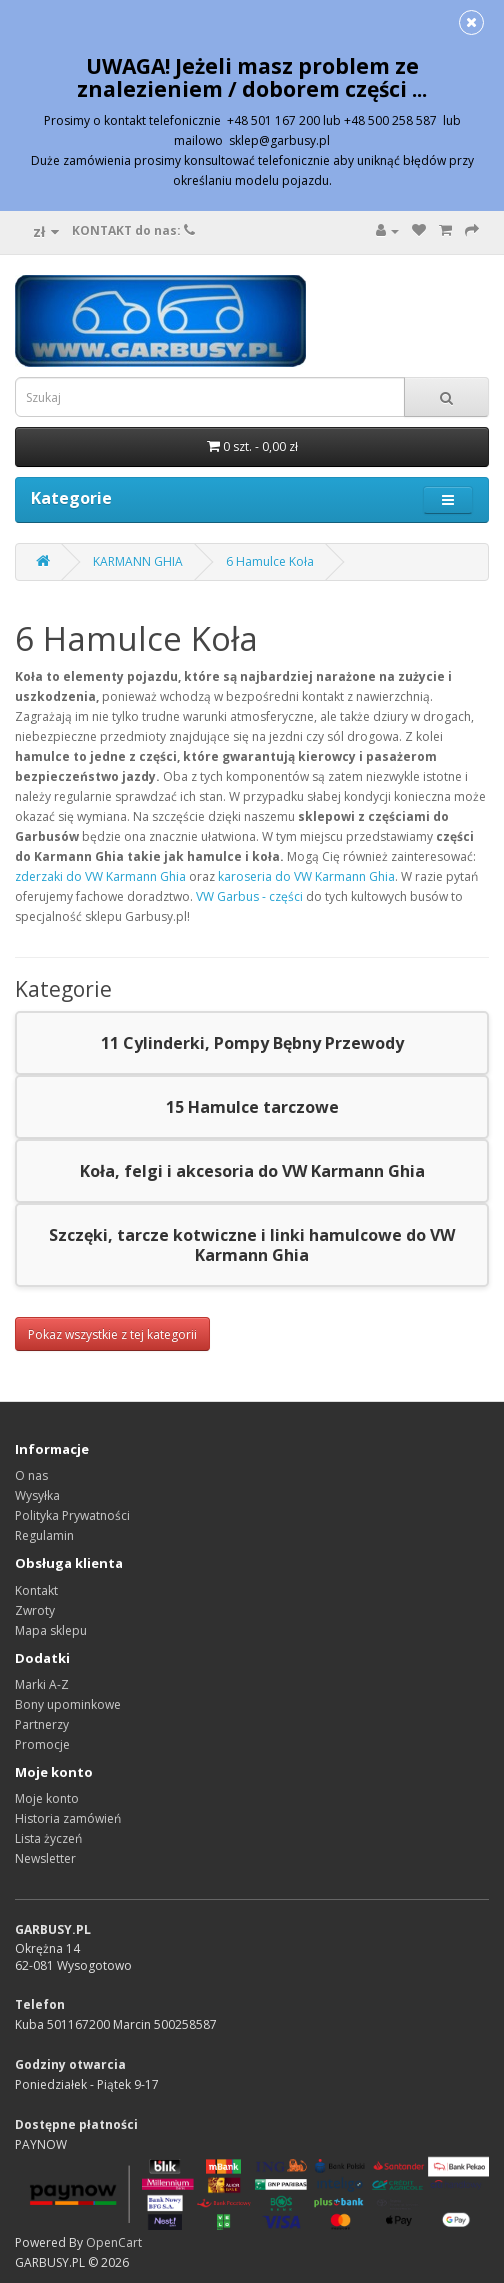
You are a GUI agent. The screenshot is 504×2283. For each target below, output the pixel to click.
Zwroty (35, 1610)
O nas (31, 1475)
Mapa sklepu (51, 1630)
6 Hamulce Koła (270, 561)
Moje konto (47, 1798)
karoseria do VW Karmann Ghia (306, 876)
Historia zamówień (68, 1818)
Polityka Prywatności (72, 1515)
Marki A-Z (42, 1684)
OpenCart (114, 2242)
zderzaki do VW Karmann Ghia (100, 876)
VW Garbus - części (249, 896)
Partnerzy (42, 1724)
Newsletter (45, 1858)
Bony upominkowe (68, 1704)
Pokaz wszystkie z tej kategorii (112, 1334)
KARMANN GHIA (138, 561)
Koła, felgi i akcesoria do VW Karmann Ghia (252, 1171)
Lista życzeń (48, 1838)
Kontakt (36, 1590)
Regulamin (44, 1535)
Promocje (42, 1744)
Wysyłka (37, 1495)
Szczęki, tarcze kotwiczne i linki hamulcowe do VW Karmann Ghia (252, 1245)
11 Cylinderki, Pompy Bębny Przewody (252, 1043)
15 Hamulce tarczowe (252, 1107)
